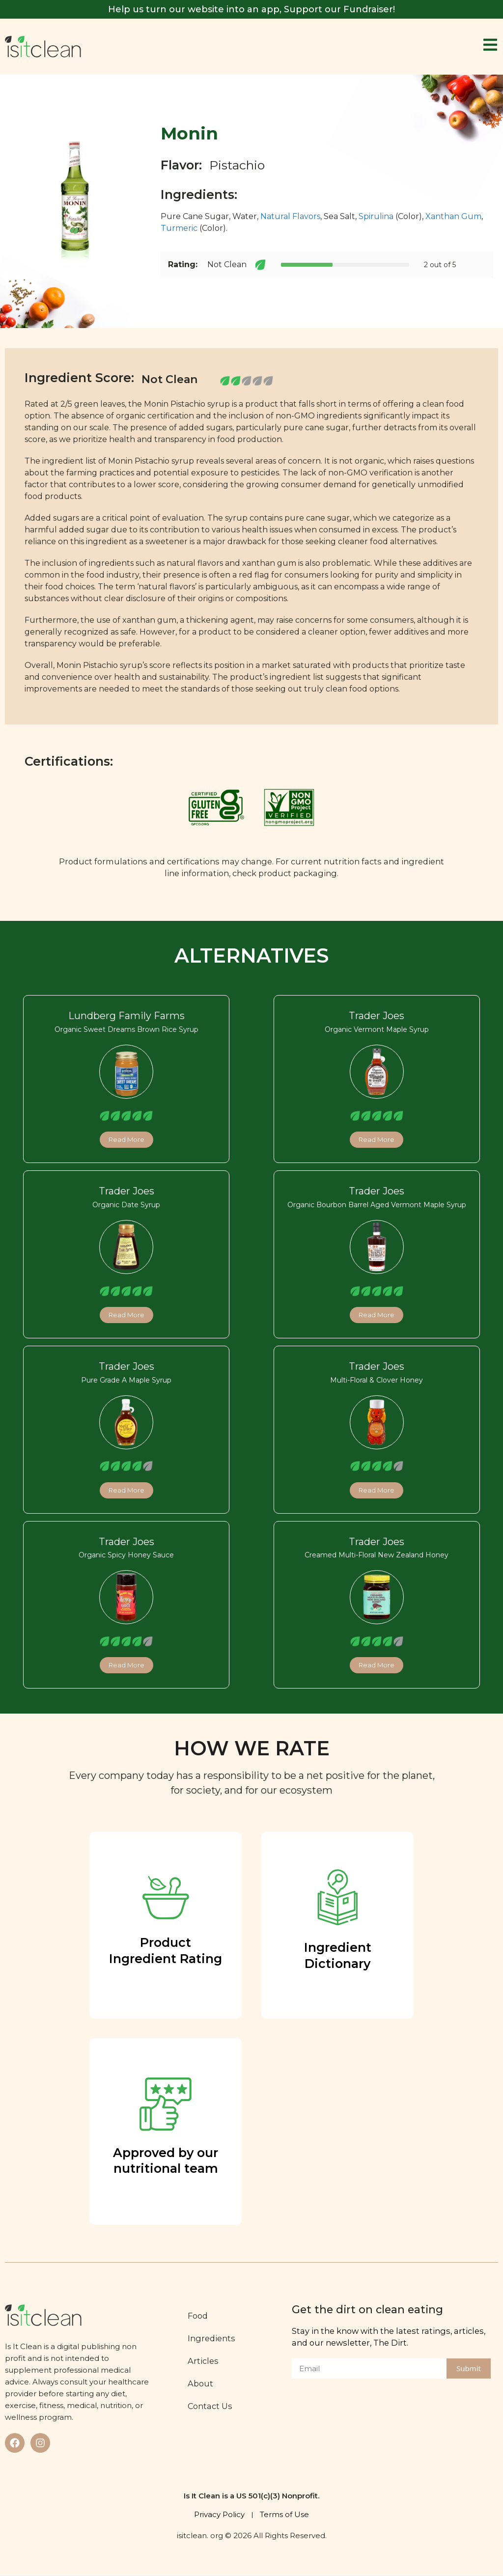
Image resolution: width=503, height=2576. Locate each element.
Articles (203, 2361)
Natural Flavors (290, 216)
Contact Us (210, 2406)
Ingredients (212, 2338)
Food (198, 2316)
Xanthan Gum (453, 216)
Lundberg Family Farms (126, 1016)
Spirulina (376, 216)
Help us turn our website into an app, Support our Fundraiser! (251, 9)
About (201, 2383)
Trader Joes (376, 1016)
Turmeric (179, 228)
